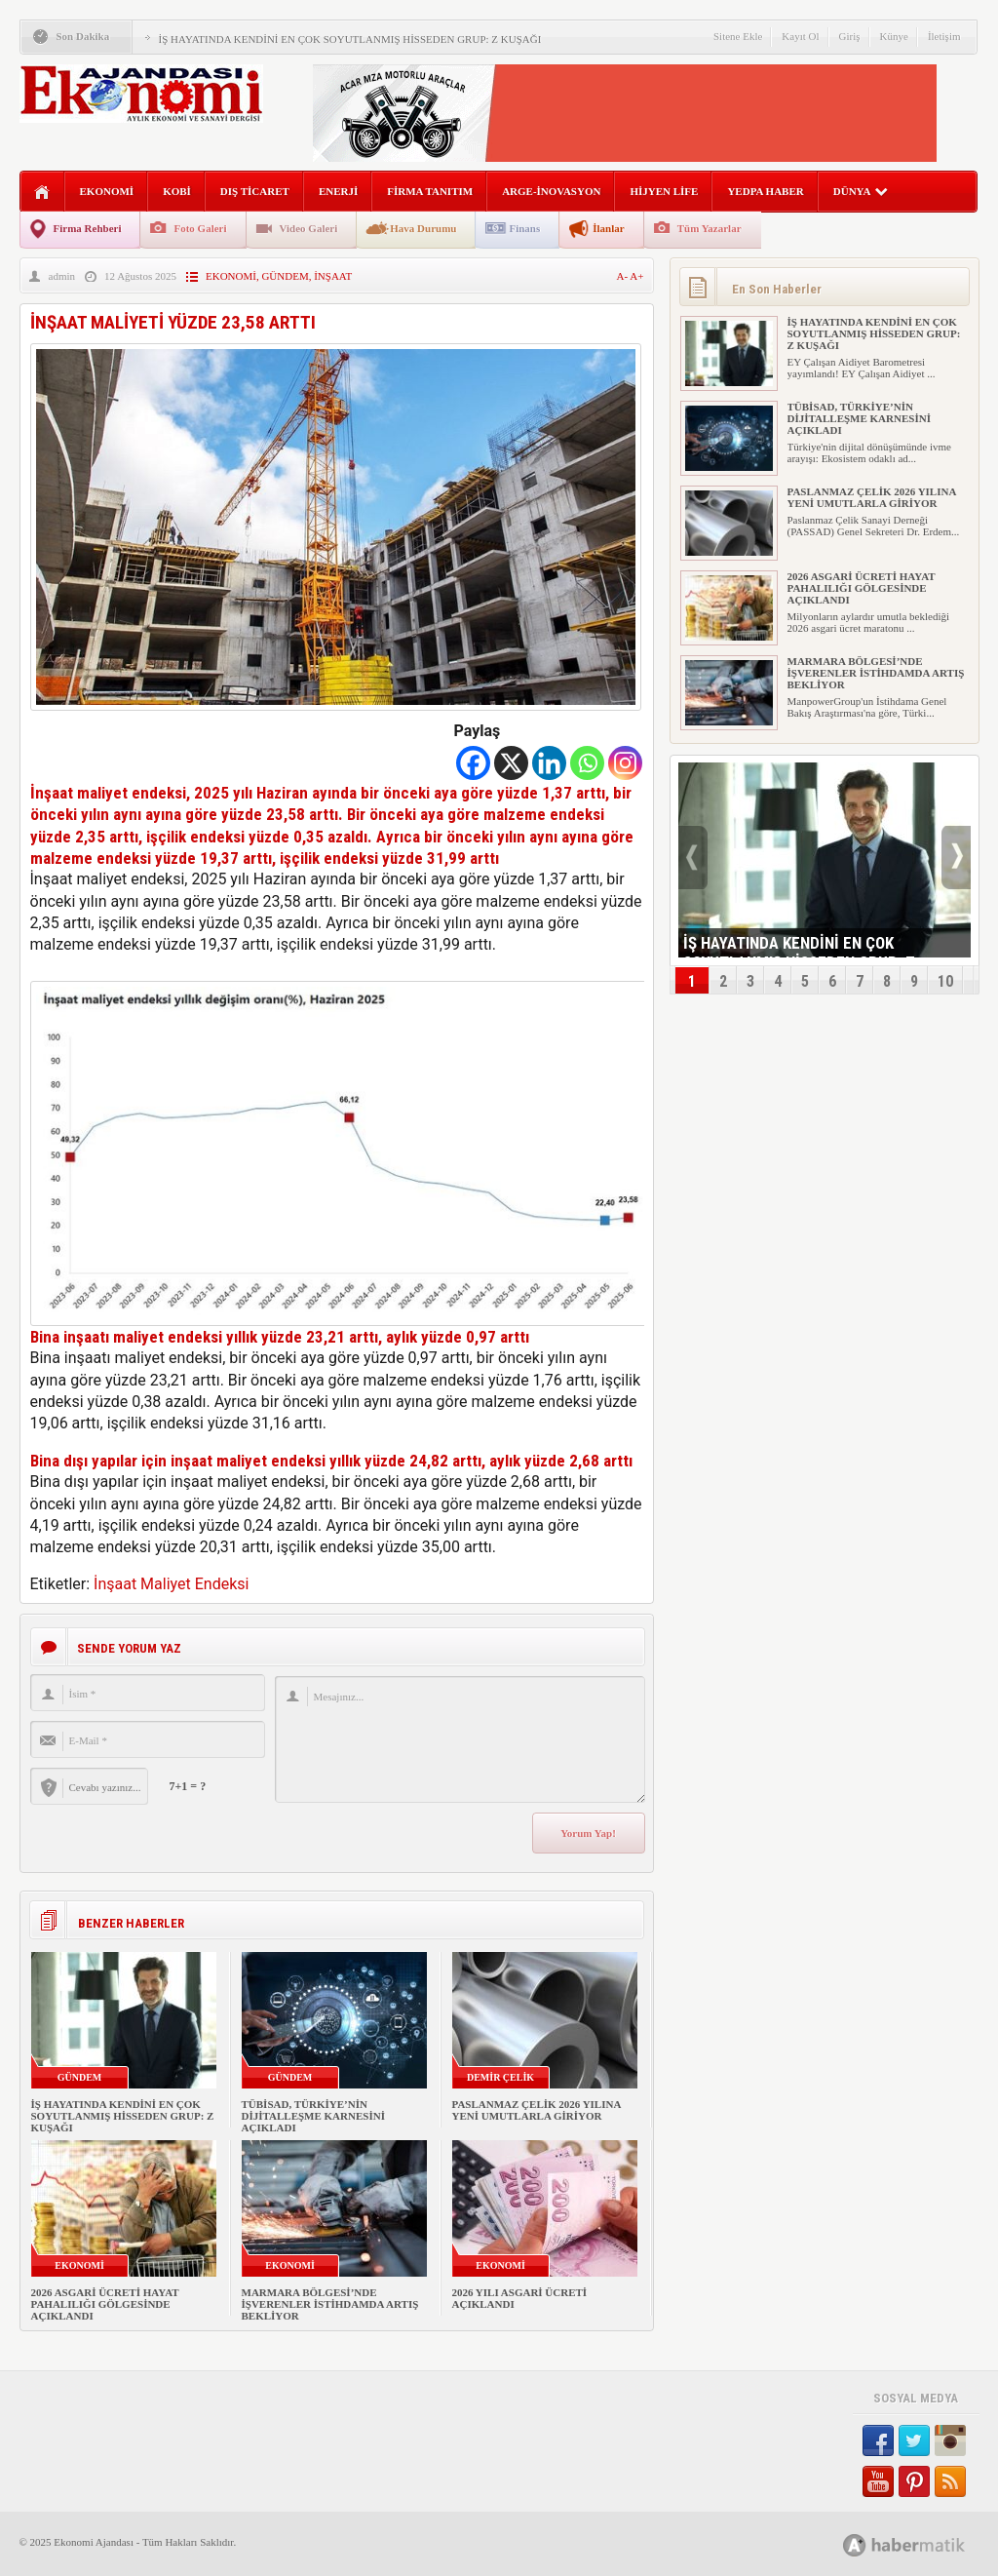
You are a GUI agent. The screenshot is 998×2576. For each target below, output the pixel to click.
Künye (894, 36)
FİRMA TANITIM (430, 191)
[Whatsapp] (587, 763)
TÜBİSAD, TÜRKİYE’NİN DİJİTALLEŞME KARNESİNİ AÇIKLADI (313, 2115)
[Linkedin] (549, 763)
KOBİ (177, 191)
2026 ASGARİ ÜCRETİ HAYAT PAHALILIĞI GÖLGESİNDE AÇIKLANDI (105, 2304)
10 (945, 981)
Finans (524, 228)
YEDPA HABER (765, 191)
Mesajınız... (460, 1739)
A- (624, 276)
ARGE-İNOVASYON (551, 191)
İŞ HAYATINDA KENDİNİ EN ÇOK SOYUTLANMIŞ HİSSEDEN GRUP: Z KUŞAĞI (350, 39)
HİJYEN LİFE (664, 191)
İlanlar (608, 228)
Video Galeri (309, 228)
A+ (636, 276)
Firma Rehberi (88, 228)
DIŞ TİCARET (254, 191)
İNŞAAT (333, 276)
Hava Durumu (423, 228)
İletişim (944, 36)
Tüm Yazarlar (709, 228)
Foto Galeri (199, 228)
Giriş (850, 36)
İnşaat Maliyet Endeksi (171, 1584)
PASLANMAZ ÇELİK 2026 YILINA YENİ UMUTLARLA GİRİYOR (536, 2110)
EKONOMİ (107, 191)
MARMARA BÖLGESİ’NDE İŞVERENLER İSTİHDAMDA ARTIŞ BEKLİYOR (330, 2304)
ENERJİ (338, 191)
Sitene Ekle (737, 36)
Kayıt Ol (800, 36)
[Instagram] (625, 763)
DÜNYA (861, 191)
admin (62, 276)
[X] (511, 763)
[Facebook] (473, 763)
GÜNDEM (284, 276)
